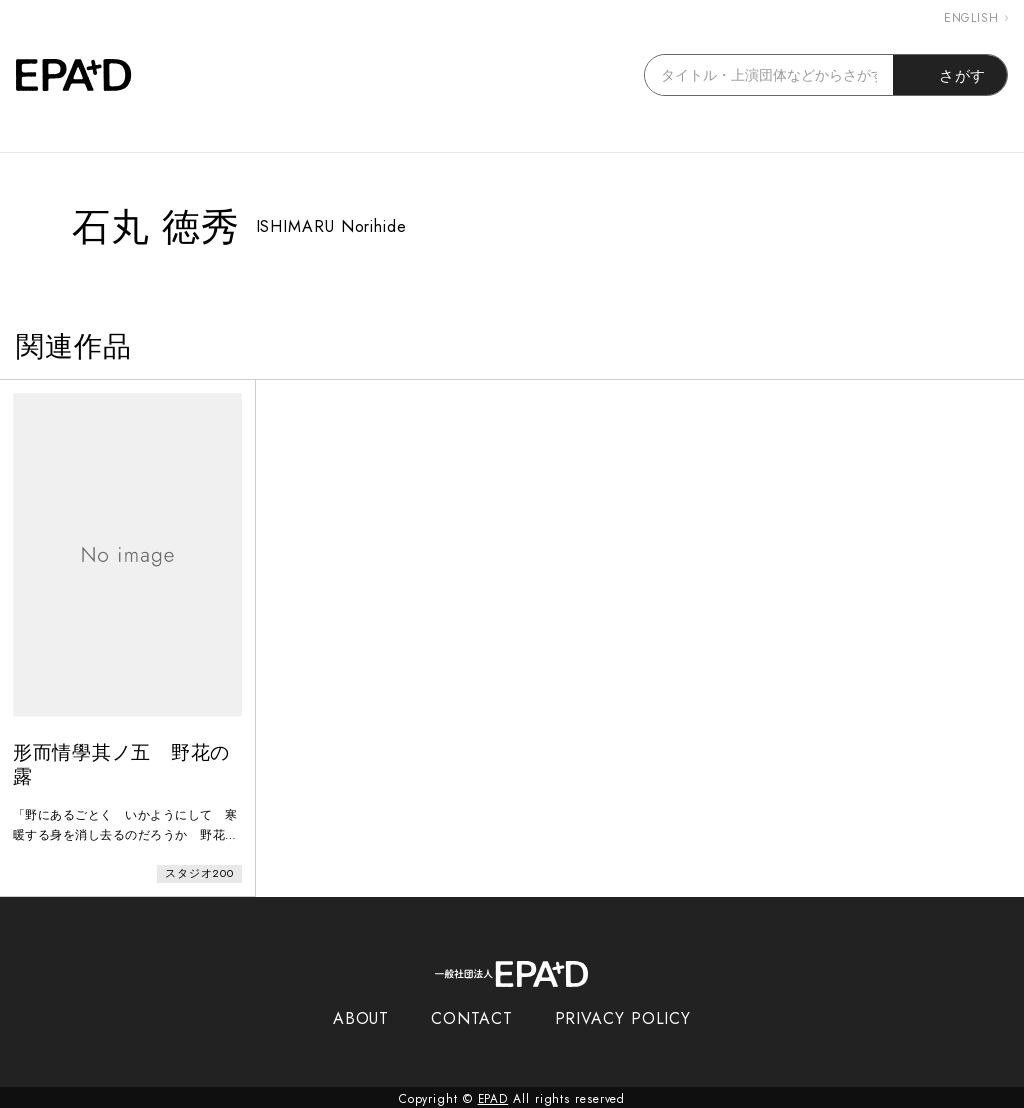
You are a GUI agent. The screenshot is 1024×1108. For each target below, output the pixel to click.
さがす (950, 75)
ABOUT (361, 1015)
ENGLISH (976, 18)
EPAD (493, 1096)
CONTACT (471, 1015)
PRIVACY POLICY (623, 1015)
